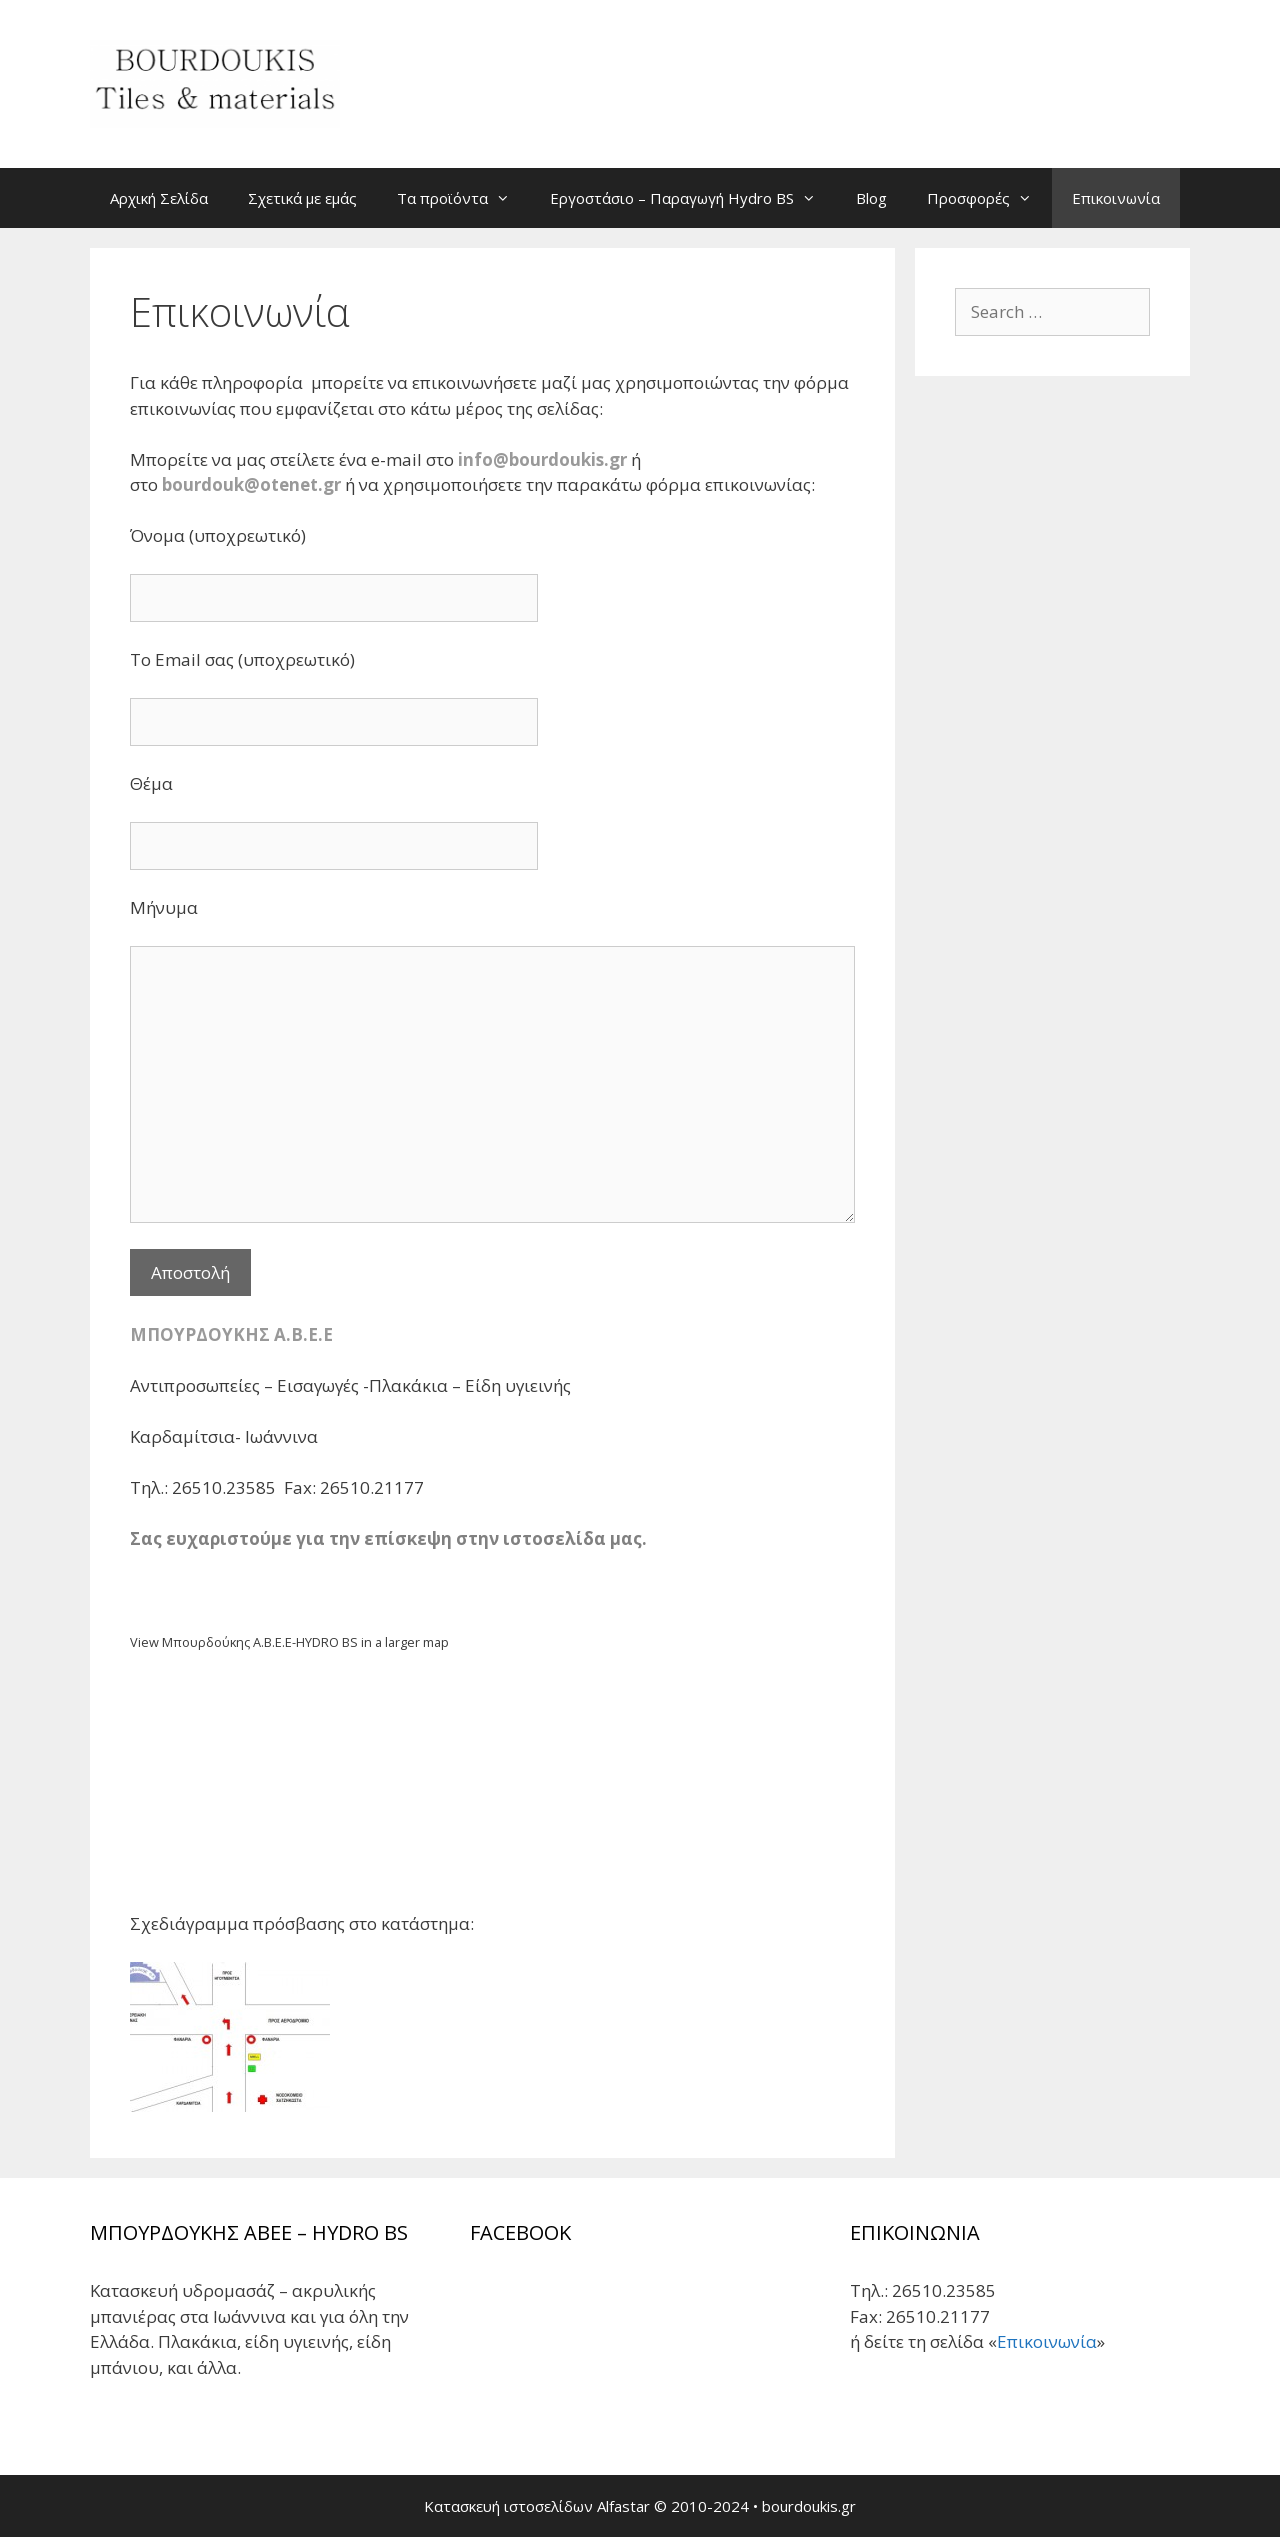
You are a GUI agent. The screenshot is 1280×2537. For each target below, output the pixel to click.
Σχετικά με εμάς (302, 198)
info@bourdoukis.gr (542, 459)
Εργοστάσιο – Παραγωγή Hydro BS (693, 198)
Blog (871, 198)
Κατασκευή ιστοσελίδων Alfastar (537, 2506)
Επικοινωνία (1116, 198)
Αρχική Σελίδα (159, 198)
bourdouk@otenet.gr (251, 484)
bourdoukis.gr (809, 2506)
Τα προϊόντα (463, 198)
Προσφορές (989, 198)
